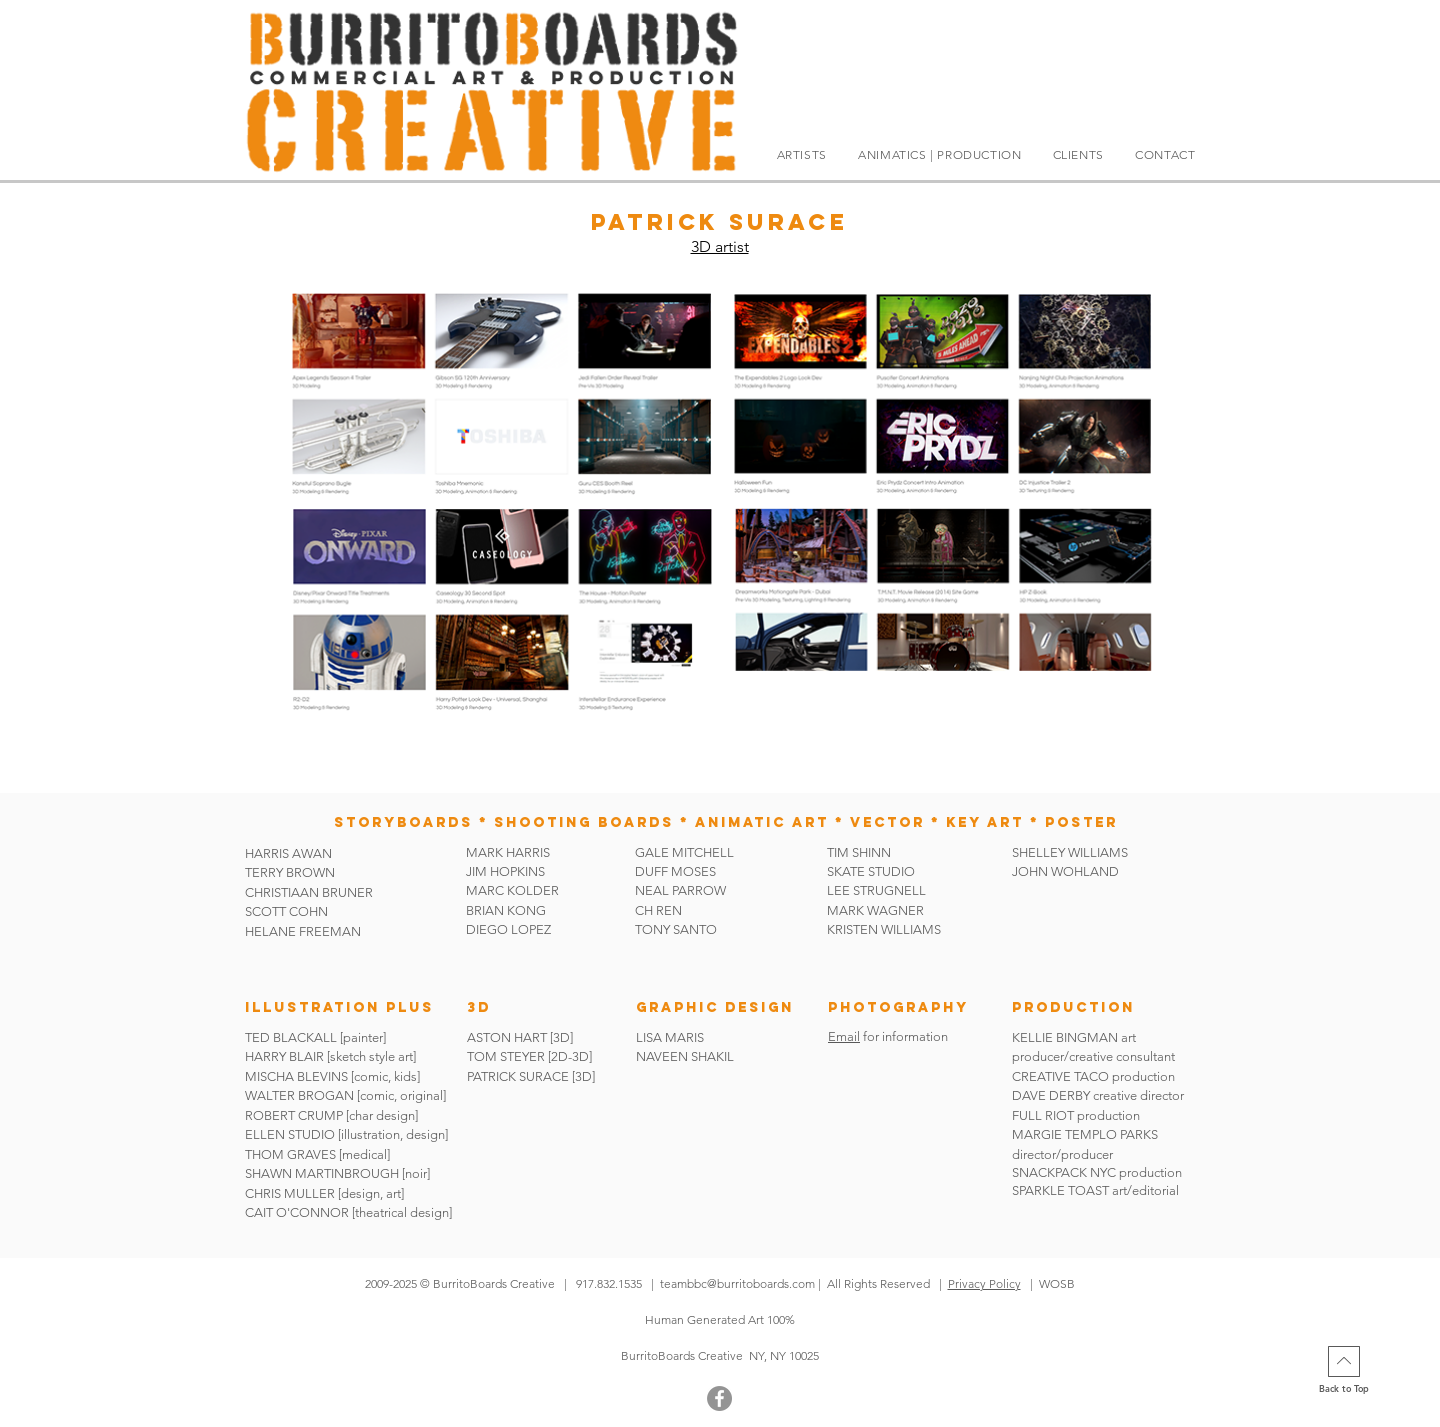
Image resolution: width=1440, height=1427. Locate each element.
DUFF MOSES (675, 871)
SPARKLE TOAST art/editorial (1095, 1190)
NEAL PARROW (680, 890)
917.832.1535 (610, 1283)
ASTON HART (507, 1037)
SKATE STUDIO (871, 871)
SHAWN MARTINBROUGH (322, 1173)
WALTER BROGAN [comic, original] (345, 1095)
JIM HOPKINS (505, 871)
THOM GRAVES (290, 1154)
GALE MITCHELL (684, 852)
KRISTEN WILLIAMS (884, 929)
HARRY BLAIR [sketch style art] (330, 1056)
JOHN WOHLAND (1065, 871)
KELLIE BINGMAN (1066, 1037)
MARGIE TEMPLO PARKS (1085, 1134)
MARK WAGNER (875, 910)
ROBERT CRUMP (294, 1115)
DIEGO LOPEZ (508, 929)
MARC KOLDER (512, 890)
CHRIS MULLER (290, 1193)
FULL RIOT (1043, 1115)
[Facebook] (719, 1398)
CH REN (658, 910)
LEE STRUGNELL (876, 890)
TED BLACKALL (291, 1037)
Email (844, 1036)
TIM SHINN (859, 852)
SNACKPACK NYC (1065, 1172)
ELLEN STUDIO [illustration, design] (346, 1134)
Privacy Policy (984, 1283)
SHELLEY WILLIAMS (1070, 852)
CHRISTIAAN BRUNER (309, 892)
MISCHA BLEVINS (296, 1076)
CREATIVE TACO (1060, 1076)
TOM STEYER (506, 1056)
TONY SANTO (676, 929)
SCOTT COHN (286, 911)
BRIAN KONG (506, 910)
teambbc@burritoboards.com (737, 1283)
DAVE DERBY (1051, 1095)
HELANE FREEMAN (303, 931)
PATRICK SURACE (518, 1076)
